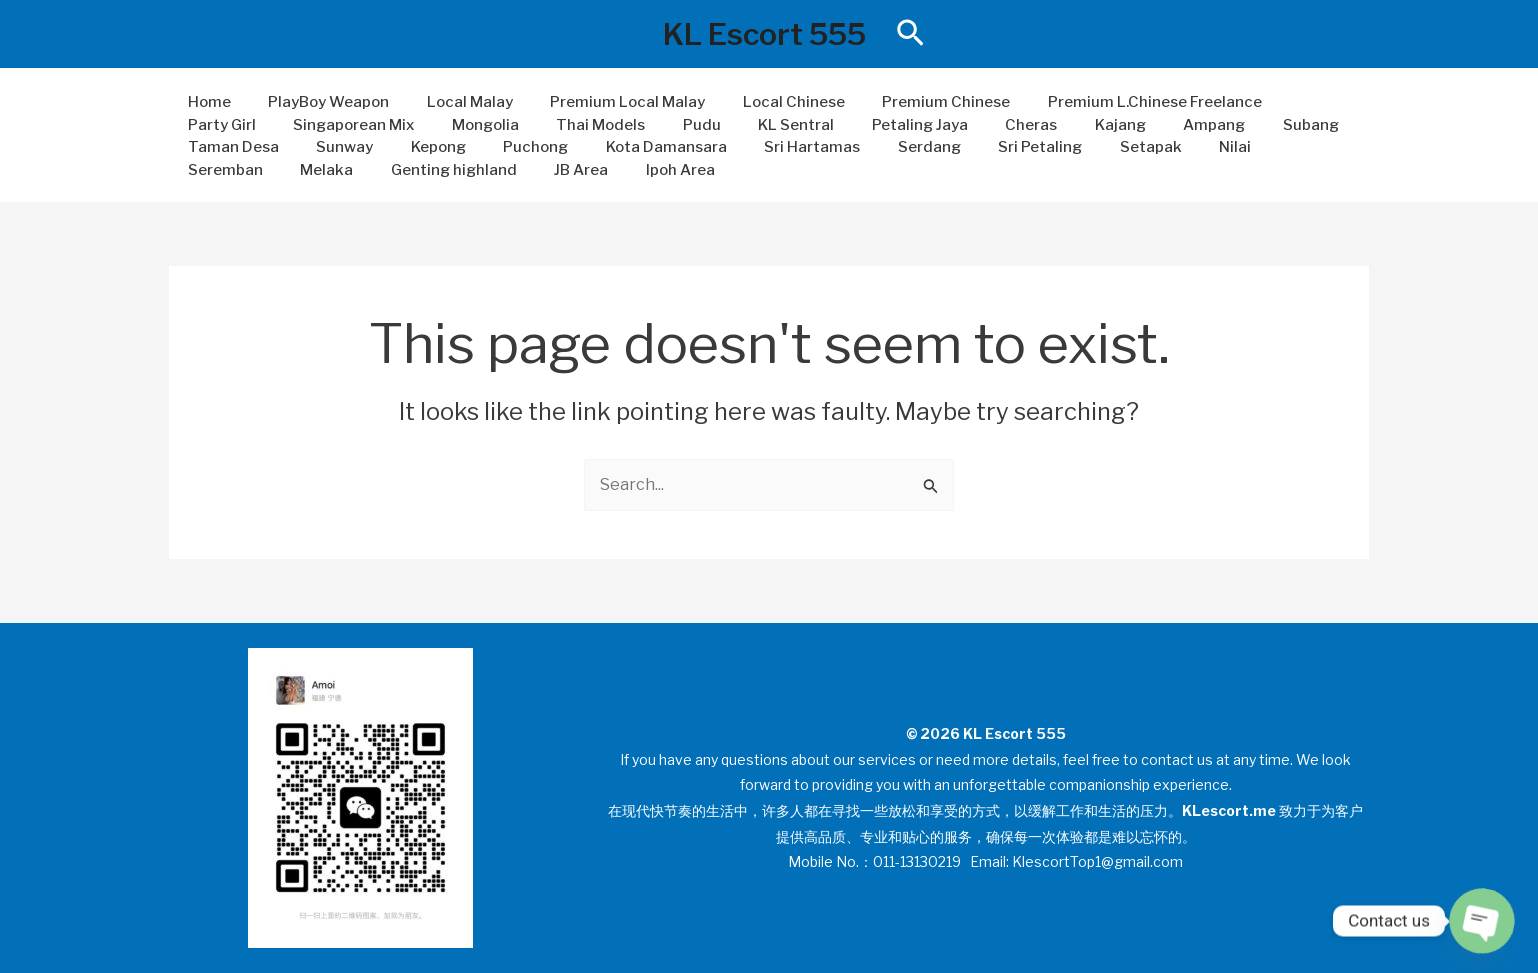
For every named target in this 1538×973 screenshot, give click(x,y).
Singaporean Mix (244, 125)
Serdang (759, 147)
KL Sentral (657, 125)
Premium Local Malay (601, 102)
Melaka (1220, 147)
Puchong (388, 147)
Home (205, 102)
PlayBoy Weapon (317, 102)
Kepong (298, 147)
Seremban (1126, 147)
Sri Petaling (863, 147)
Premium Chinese (905, 102)
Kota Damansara (511, 147)
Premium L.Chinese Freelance (1106, 102)
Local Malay (451, 102)
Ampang (1045, 125)
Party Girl (1277, 102)
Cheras (877, 125)
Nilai (1043, 147)
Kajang (958, 125)
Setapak (966, 147)
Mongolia (368, 125)
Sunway (212, 147)
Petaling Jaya (773, 125)
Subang (1134, 125)
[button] (910, 34)
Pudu (570, 125)
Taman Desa (1237, 125)
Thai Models (476, 125)
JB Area (367, 170)
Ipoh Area (458, 170)
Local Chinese (760, 102)
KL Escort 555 (764, 34)
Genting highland (247, 170)
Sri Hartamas (650, 147)
